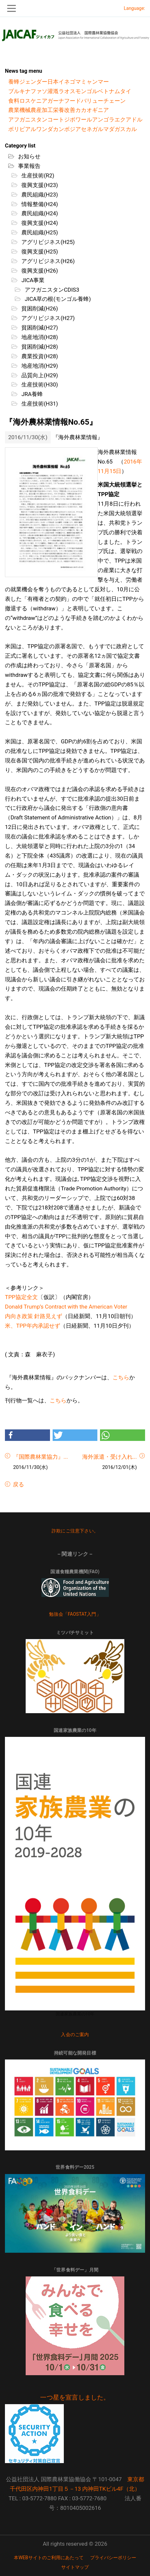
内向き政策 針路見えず (33, 1316)
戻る (18, 1484)
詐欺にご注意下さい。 (75, 1530)
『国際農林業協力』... (40, 1456)
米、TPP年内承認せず (32, 1325)
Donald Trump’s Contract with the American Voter (66, 1306)
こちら (121, 1377)
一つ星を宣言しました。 (75, 2397)
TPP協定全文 (21, 1297)
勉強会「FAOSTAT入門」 (75, 1614)
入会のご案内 (75, 2034)
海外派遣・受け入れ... (109, 1456)
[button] (27, 1435)
